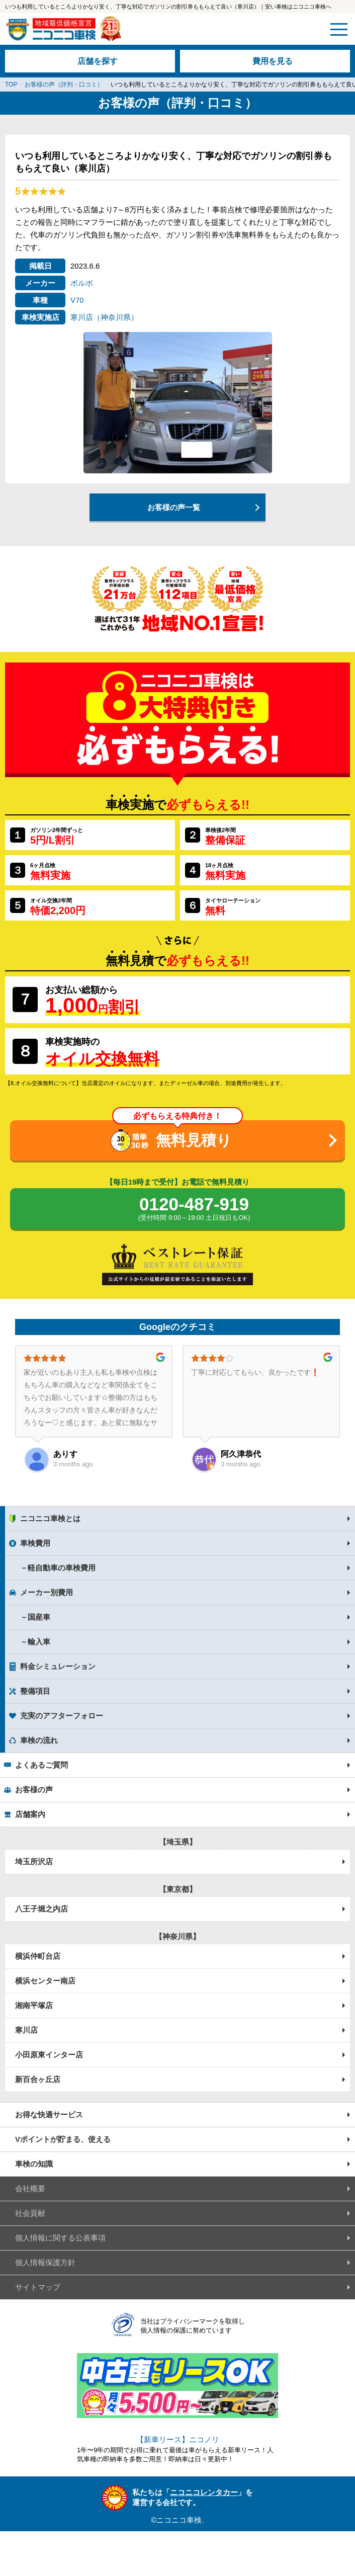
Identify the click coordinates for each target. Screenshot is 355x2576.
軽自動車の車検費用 (62, 1567)
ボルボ (81, 283)
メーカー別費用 (46, 1592)
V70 (77, 300)
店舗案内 (30, 1814)
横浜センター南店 (45, 1980)
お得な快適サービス (49, 2114)
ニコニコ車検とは (50, 1518)
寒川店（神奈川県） (104, 317)
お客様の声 (34, 1789)
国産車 (39, 1617)
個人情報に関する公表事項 (60, 2237)
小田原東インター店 (49, 2054)
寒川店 (26, 2030)
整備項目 (35, 1691)
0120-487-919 (194, 1209)
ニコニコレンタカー (204, 2492)
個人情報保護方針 (45, 2262)
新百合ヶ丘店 (37, 2079)
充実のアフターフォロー (61, 1715)
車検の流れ (39, 1740)
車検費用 (35, 1543)
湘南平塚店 (34, 2005)
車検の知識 (34, 2163)
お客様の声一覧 (173, 507)
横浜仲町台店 (37, 1956)
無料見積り (194, 1140)
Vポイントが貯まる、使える (63, 2139)
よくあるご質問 (41, 1765)
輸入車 (39, 1641)
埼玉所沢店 (34, 1861)
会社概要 (30, 2188)
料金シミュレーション (58, 1666)
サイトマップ (37, 2287)
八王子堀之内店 (41, 1908)
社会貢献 (30, 2213)
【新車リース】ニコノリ (177, 2439)
